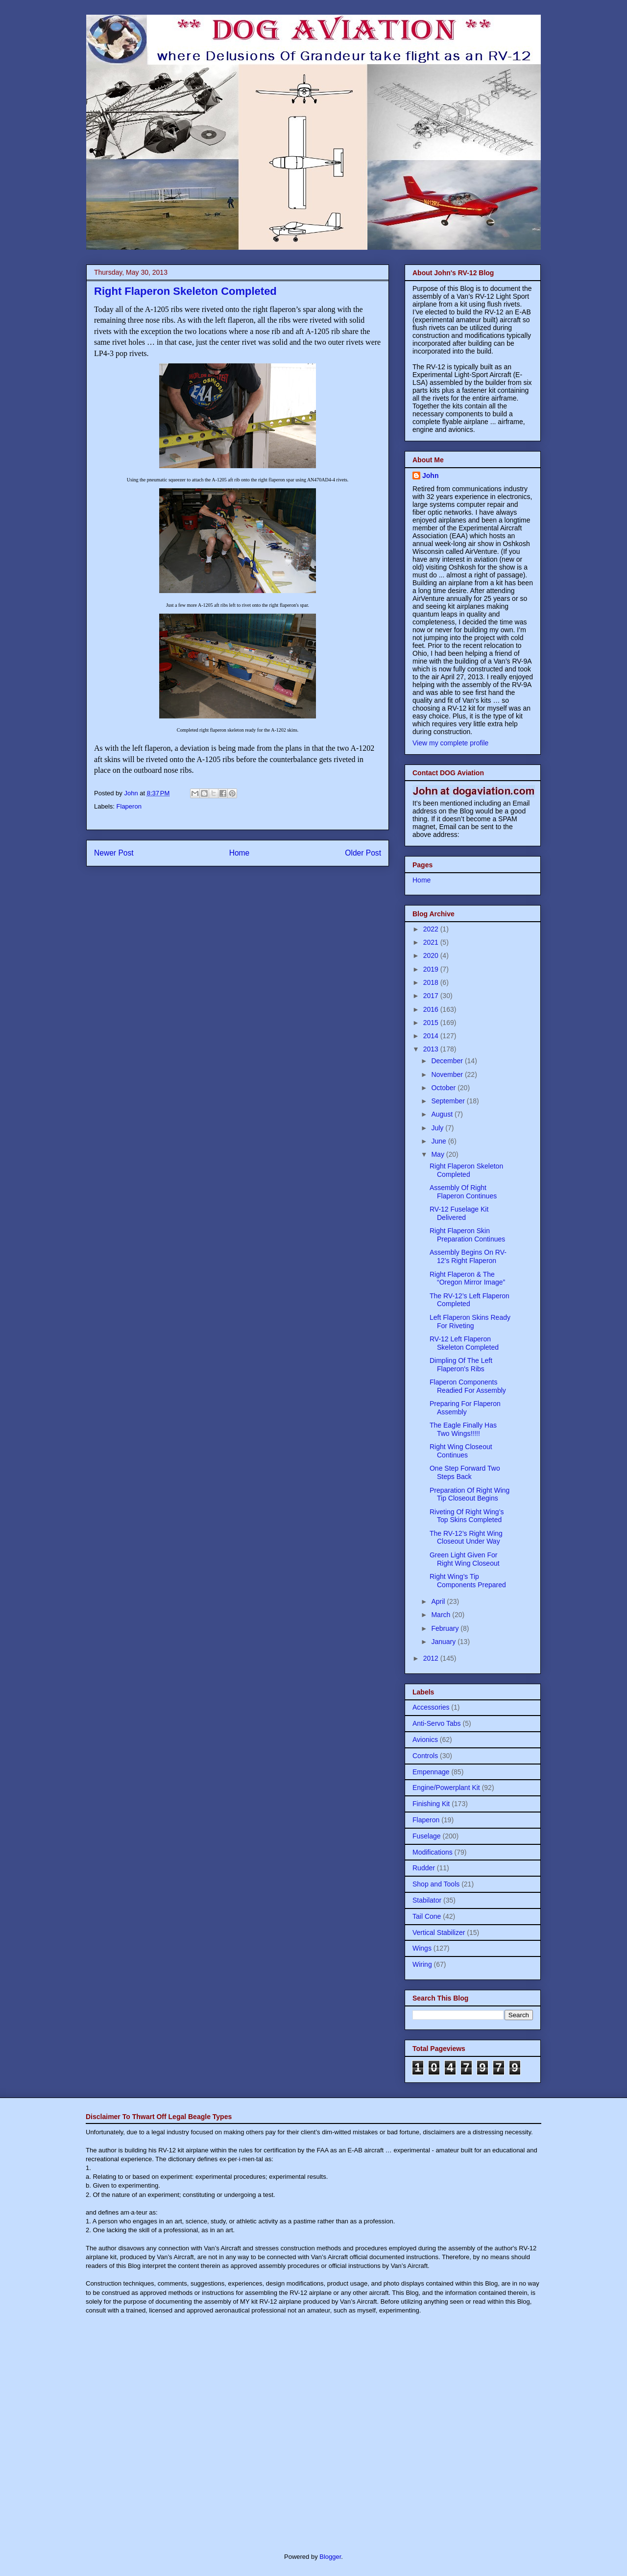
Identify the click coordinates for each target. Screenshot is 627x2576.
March (441, 1615)
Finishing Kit (431, 1804)
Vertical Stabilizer (438, 1932)
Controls (425, 1756)
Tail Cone (426, 1916)
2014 (431, 1036)
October (444, 1088)
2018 (431, 982)
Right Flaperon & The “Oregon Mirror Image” (467, 1278)
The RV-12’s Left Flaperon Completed (469, 1300)
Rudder (423, 1868)
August (442, 1114)
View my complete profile (450, 743)
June (439, 1141)
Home (239, 853)
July (438, 1128)
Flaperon (129, 806)
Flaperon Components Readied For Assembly (468, 1386)
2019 (431, 969)
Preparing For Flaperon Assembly (465, 1408)
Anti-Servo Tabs (436, 1723)
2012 (431, 1658)
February (445, 1628)
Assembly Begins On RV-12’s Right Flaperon (468, 1256)
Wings (422, 1948)
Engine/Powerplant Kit (446, 1787)
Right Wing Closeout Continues (461, 1451)
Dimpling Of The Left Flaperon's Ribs (461, 1365)
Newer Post (114, 853)
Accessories (430, 1707)
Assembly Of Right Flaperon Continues (463, 1192)
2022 (431, 929)
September (448, 1101)
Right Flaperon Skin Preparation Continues (467, 1235)
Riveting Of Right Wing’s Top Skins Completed (467, 1516)
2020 (431, 955)
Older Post (363, 853)
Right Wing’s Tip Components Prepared (468, 1581)
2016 (431, 1009)
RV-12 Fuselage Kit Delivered (459, 1213)
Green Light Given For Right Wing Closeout (465, 1559)
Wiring (422, 1964)
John (430, 475)
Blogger (330, 2556)
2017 (431, 996)
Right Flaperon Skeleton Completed (466, 1170)
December (447, 1061)
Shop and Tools (435, 1884)
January (444, 1642)
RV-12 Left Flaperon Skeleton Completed (464, 1343)
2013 (431, 1049)
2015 (431, 1022)
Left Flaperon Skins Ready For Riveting (470, 1321)
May (438, 1154)
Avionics (425, 1739)
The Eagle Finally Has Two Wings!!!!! (463, 1429)
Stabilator (426, 1900)
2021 (431, 942)
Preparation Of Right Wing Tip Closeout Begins (469, 1494)
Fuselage (426, 1836)
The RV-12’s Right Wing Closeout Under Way (466, 1537)
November (447, 1074)
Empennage (431, 1772)
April (439, 1601)
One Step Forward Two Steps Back (465, 1472)
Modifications (432, 1852)
